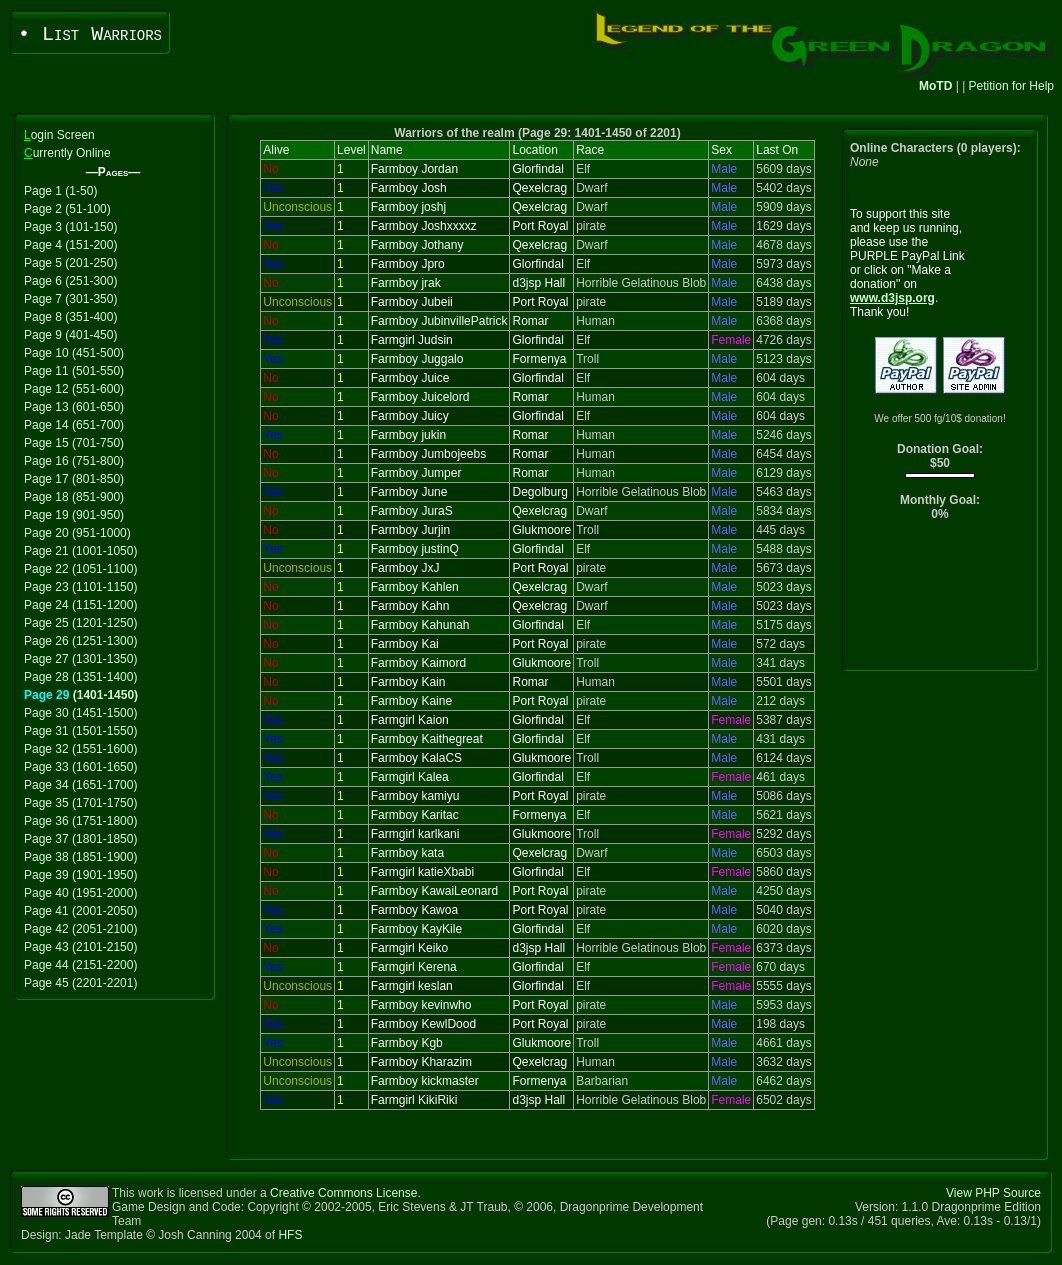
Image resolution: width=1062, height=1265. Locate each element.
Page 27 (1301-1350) (80, 659)
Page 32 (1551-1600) (80, 749)
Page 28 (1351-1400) (80, 677)
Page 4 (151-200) (70, 245)
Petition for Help (1011, 86)
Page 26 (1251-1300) (80, 641)
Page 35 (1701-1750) (80, 803)
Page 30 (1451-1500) (80, 713)
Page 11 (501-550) (74, 371)
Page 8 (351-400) (70, 317)
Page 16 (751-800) (74, 461)
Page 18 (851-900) (74, 497)
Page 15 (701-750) (74, 443)
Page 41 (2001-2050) (80, 911)
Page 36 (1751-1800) (80, 821)
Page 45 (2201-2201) (80, 983)
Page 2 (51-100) (67, 209)
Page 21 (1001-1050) (80, 551)
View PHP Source (993, 1193)
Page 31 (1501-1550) (80, 731)
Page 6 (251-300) (70, 281)
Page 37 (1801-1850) (80, 839)
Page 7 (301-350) (70, 299)
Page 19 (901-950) (74, 515)
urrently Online (67, 153)
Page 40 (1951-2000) (80, 893)
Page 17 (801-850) (74, 479)
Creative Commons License (343, 1193)
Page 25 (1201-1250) (80, 623)
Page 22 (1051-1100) (80, 569)
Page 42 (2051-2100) (80, 929)
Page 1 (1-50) (60, 191)
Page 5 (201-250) (70, 263)
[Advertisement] (940, 600)
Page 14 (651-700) (74, 425)
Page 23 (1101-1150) (80, 587)
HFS (290, 1235)
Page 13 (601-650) (74, 407)
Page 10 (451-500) (74, 353)
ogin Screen (59, 135)
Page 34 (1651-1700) (80, 785)
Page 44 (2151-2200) (80, 965)
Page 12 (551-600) (74, 389)
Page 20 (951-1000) (77, 533)
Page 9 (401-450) (70, 335)
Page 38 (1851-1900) (80, 857)
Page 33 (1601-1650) (80, 767)
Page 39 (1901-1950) (80, 875)
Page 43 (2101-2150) (80, 947)
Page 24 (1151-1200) (80, 605)
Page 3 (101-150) (70, 227)
